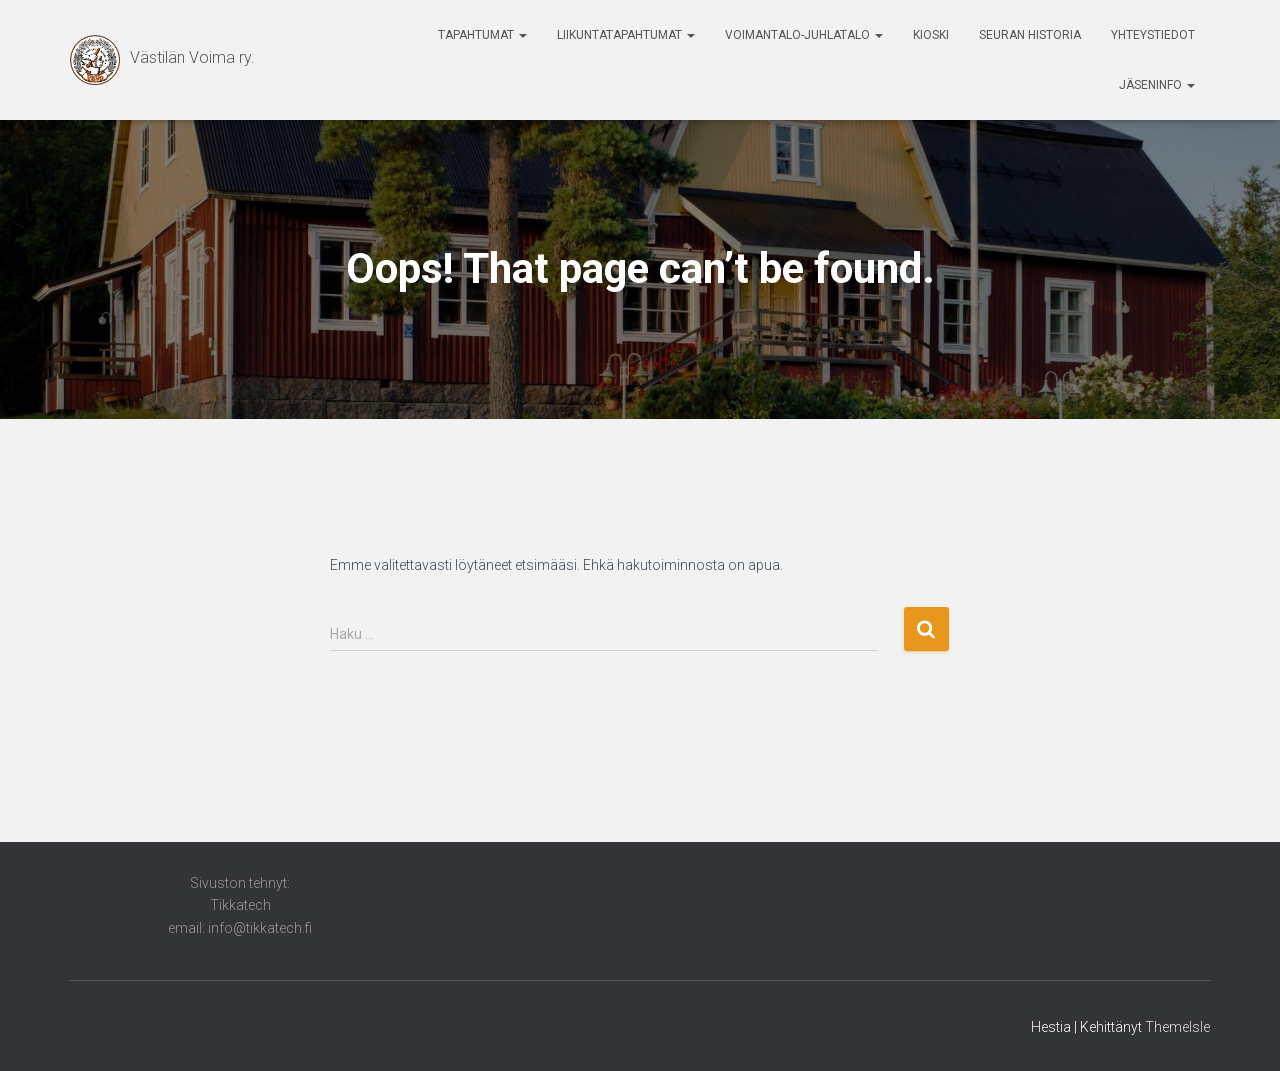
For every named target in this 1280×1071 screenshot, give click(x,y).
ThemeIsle (1177, 1027)
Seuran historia (1030, 35)
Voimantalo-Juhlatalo (804, 35)
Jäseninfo (1157, 85)
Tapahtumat (482, 35)
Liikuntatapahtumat (626, 35)
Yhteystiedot (1153, 35)
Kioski (931, 35)
